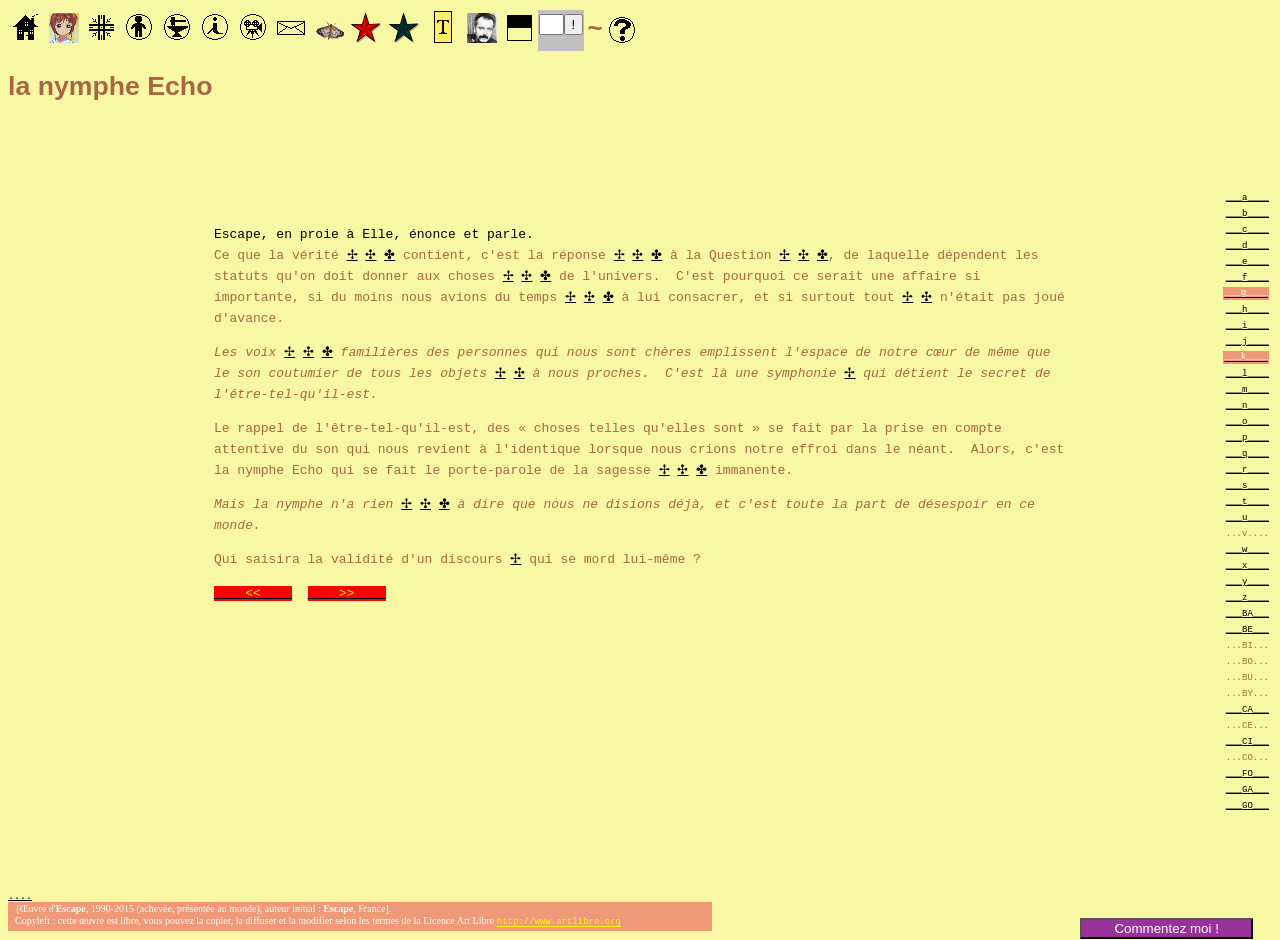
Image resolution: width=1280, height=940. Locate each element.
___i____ (1247, 324)
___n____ (1247, 404)
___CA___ (1247, 708)
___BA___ (1247, 612)
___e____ (1247, 260)
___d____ (1247, 244)
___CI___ (1247, 740)
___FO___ (1247, 772)
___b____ (1247, 212)
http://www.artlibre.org (559, 923)
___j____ (1247, 340)
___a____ (1247, 196)
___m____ (1247, 388)
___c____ (1247, 228)
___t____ (1247, 500)
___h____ (1247, 308)
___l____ (1247, 372)
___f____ (1247, 276)
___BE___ (1247, 628)
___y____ (1247, 580)
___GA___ (1247, 788)
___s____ (1247, 484)
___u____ (1247, 516)
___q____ (1247, 452)
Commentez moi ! (1166, 928)
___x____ (1247, 564)
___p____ (1247, 436)
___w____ (1247, 548)
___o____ (1247, 420)
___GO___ (1247, 804)
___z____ (1247, 596)
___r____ (1247, 468)
